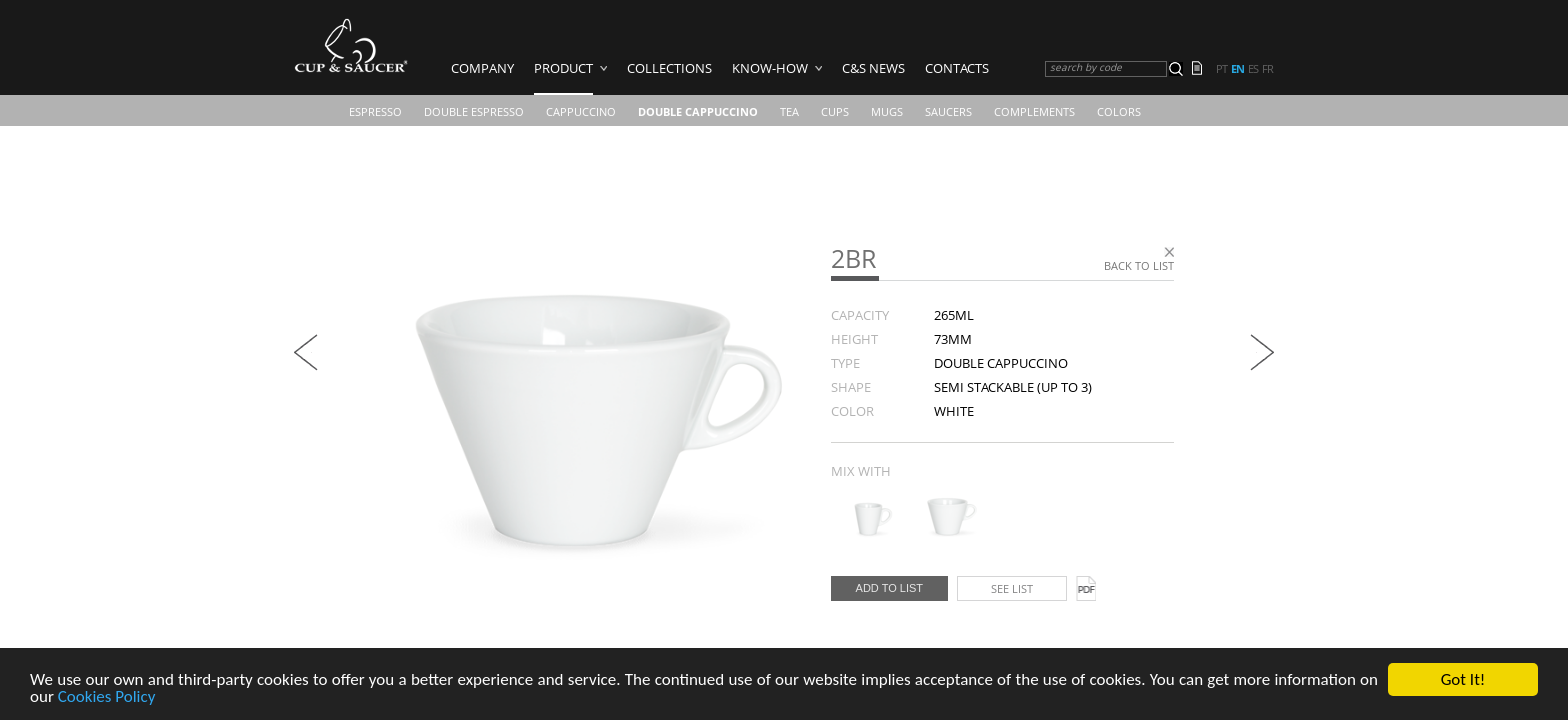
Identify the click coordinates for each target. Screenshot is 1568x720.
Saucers (948, 111)
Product (563, 68)
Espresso (375, 111)
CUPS (835, 111)
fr (1267, 69)
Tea (789, 111)
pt (1221, 69)
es (1253, 69)
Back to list (1139, 265)
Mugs (887, 111)
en (1237, 69)
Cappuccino (581, 111)
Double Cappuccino (698, 111)
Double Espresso (474, 111)
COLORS (1119, 111)
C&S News (873, 68)
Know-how (770, 68)
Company (482, 68)
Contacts (957, 68)
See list (1012, 588)
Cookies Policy (107, 698)
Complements (1034, 111)
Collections (669, 68)
